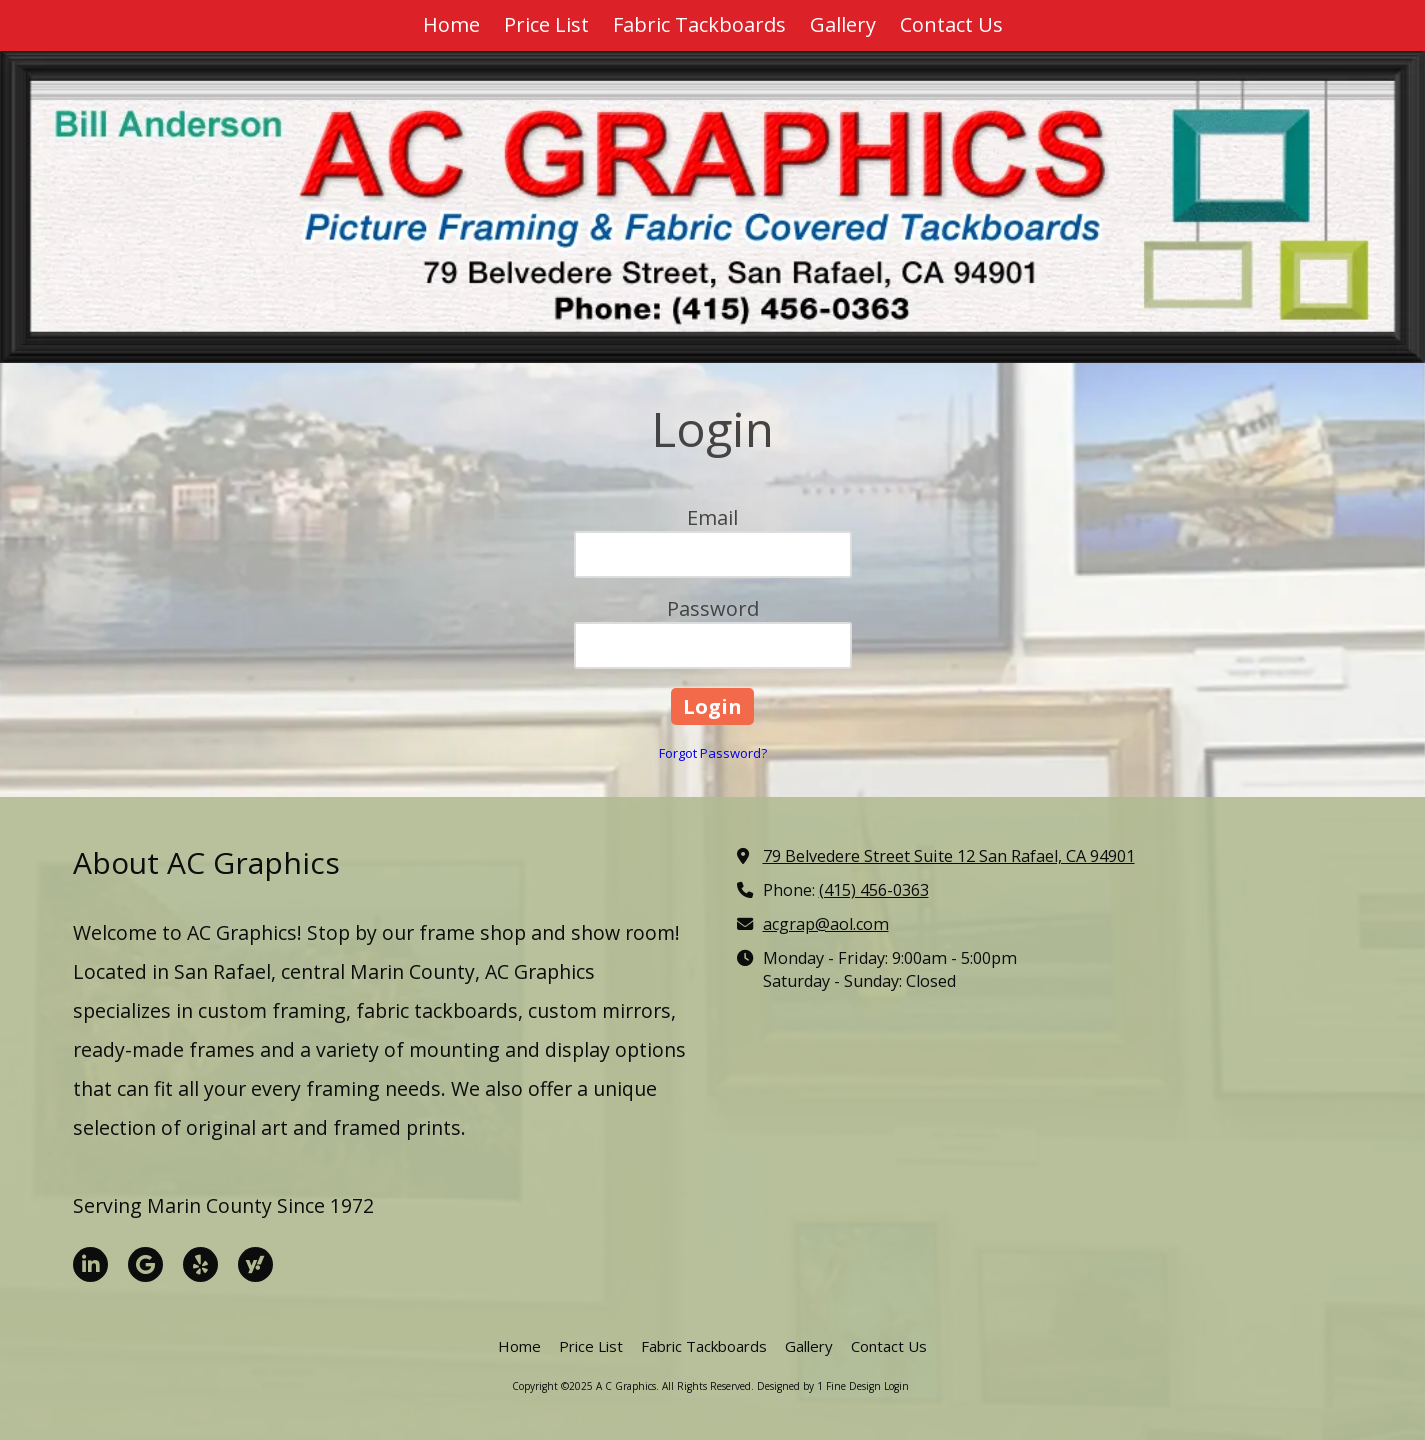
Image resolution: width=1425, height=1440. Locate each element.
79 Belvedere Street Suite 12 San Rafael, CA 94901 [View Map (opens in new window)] (949, 856)
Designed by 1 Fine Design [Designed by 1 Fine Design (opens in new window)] (819, 1386)
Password (713, 608)
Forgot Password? (713, 753)
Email (712, 517)
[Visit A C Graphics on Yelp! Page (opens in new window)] (200, 1264)
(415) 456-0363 (874, 890)
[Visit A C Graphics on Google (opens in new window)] (145, 1264)
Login (896, 1386)
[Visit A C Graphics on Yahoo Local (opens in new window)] (255, 1264)
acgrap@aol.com (826, 924)
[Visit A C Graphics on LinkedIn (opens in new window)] (90, 1264)
